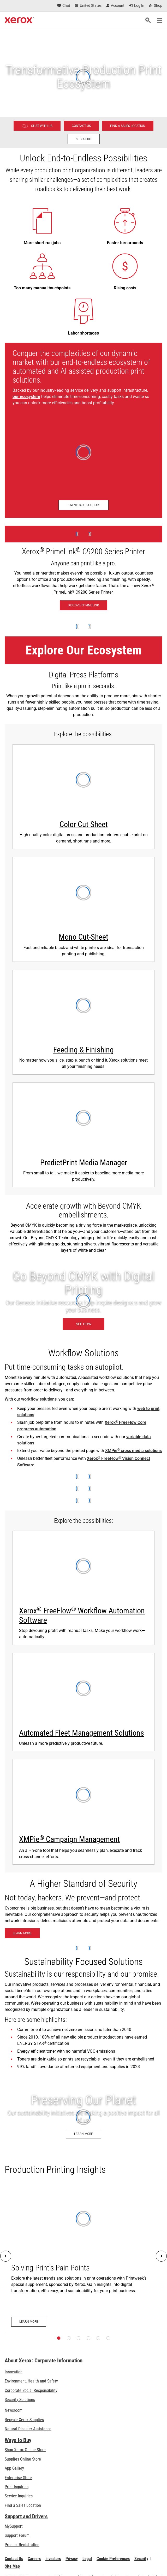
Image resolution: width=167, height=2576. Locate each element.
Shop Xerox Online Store (25, 2449)
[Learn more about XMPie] (83, 1811)
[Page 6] (108, 2338)
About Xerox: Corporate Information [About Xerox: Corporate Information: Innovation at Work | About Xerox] (43, 2360)
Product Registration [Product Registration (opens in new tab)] (22, 2544)
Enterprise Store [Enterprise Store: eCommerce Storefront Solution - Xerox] (18, 2477)
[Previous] (5, 2256)
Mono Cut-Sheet (83, 936)
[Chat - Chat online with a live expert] (63, 5)
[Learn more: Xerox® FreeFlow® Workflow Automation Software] (83, 1588)
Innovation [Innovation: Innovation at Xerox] (13, 2371)
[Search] (148, 20)
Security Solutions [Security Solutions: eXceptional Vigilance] (20, 2399)
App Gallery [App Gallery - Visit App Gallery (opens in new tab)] (14, 2468)
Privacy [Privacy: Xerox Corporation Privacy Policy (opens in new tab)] (71, 2558)
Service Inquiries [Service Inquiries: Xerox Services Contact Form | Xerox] (19, 2495)
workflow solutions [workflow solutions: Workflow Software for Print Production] (39, 1399)
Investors (53, 2558)
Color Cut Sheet (83, 824)
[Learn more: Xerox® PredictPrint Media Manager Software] (83, 1135)
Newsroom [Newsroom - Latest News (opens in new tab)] (13, 2410)
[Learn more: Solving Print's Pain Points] (83, 2256)
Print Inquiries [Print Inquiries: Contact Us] (16, 2486)
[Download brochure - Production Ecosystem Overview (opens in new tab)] (83, 505)
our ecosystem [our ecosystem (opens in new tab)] (26, 396)
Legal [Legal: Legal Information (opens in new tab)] (87, 2558)
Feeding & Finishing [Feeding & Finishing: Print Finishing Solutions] (83, 1049)
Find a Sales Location (23, 2505)
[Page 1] (59, 2338)
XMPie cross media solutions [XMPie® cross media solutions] (133, 1450)
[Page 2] (69, 2338)
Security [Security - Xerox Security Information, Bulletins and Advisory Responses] (141, 2558)
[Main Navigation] (159, 20)
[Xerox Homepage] (19, 20)
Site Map (12, 2566)
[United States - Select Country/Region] (88, 5)
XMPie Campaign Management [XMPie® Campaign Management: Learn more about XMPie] (69, 1839)
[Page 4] (88, 2338)
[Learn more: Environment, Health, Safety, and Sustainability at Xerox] (83, 2117)
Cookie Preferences (113, 2558)
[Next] (161, 2256)
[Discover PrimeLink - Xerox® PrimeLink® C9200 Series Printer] (83, 571)
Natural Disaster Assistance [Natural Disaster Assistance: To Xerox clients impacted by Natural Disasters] (28, 2428)
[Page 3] (79, 2338)
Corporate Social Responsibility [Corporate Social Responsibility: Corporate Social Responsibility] (31, 2390)
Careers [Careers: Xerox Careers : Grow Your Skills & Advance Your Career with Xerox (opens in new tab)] (34, 2558)
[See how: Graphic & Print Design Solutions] (83, 1301)
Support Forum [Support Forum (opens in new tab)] (17, 2535)
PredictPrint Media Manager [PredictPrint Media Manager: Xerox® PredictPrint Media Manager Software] (83, 1162)
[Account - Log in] (115, 5)
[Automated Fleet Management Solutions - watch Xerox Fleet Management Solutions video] (83, 1702)
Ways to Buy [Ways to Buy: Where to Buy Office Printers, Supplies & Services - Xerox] (18, 2440)
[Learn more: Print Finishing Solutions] (83, 1022)
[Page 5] (98, 2338)
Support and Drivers (26, 2516)
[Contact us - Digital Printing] (81, 126)
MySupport (14, 2526)
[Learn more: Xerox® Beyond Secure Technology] (22, 1933)
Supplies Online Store (23, 2459)
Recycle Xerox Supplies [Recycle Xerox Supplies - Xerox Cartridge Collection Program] (24, 2419)
